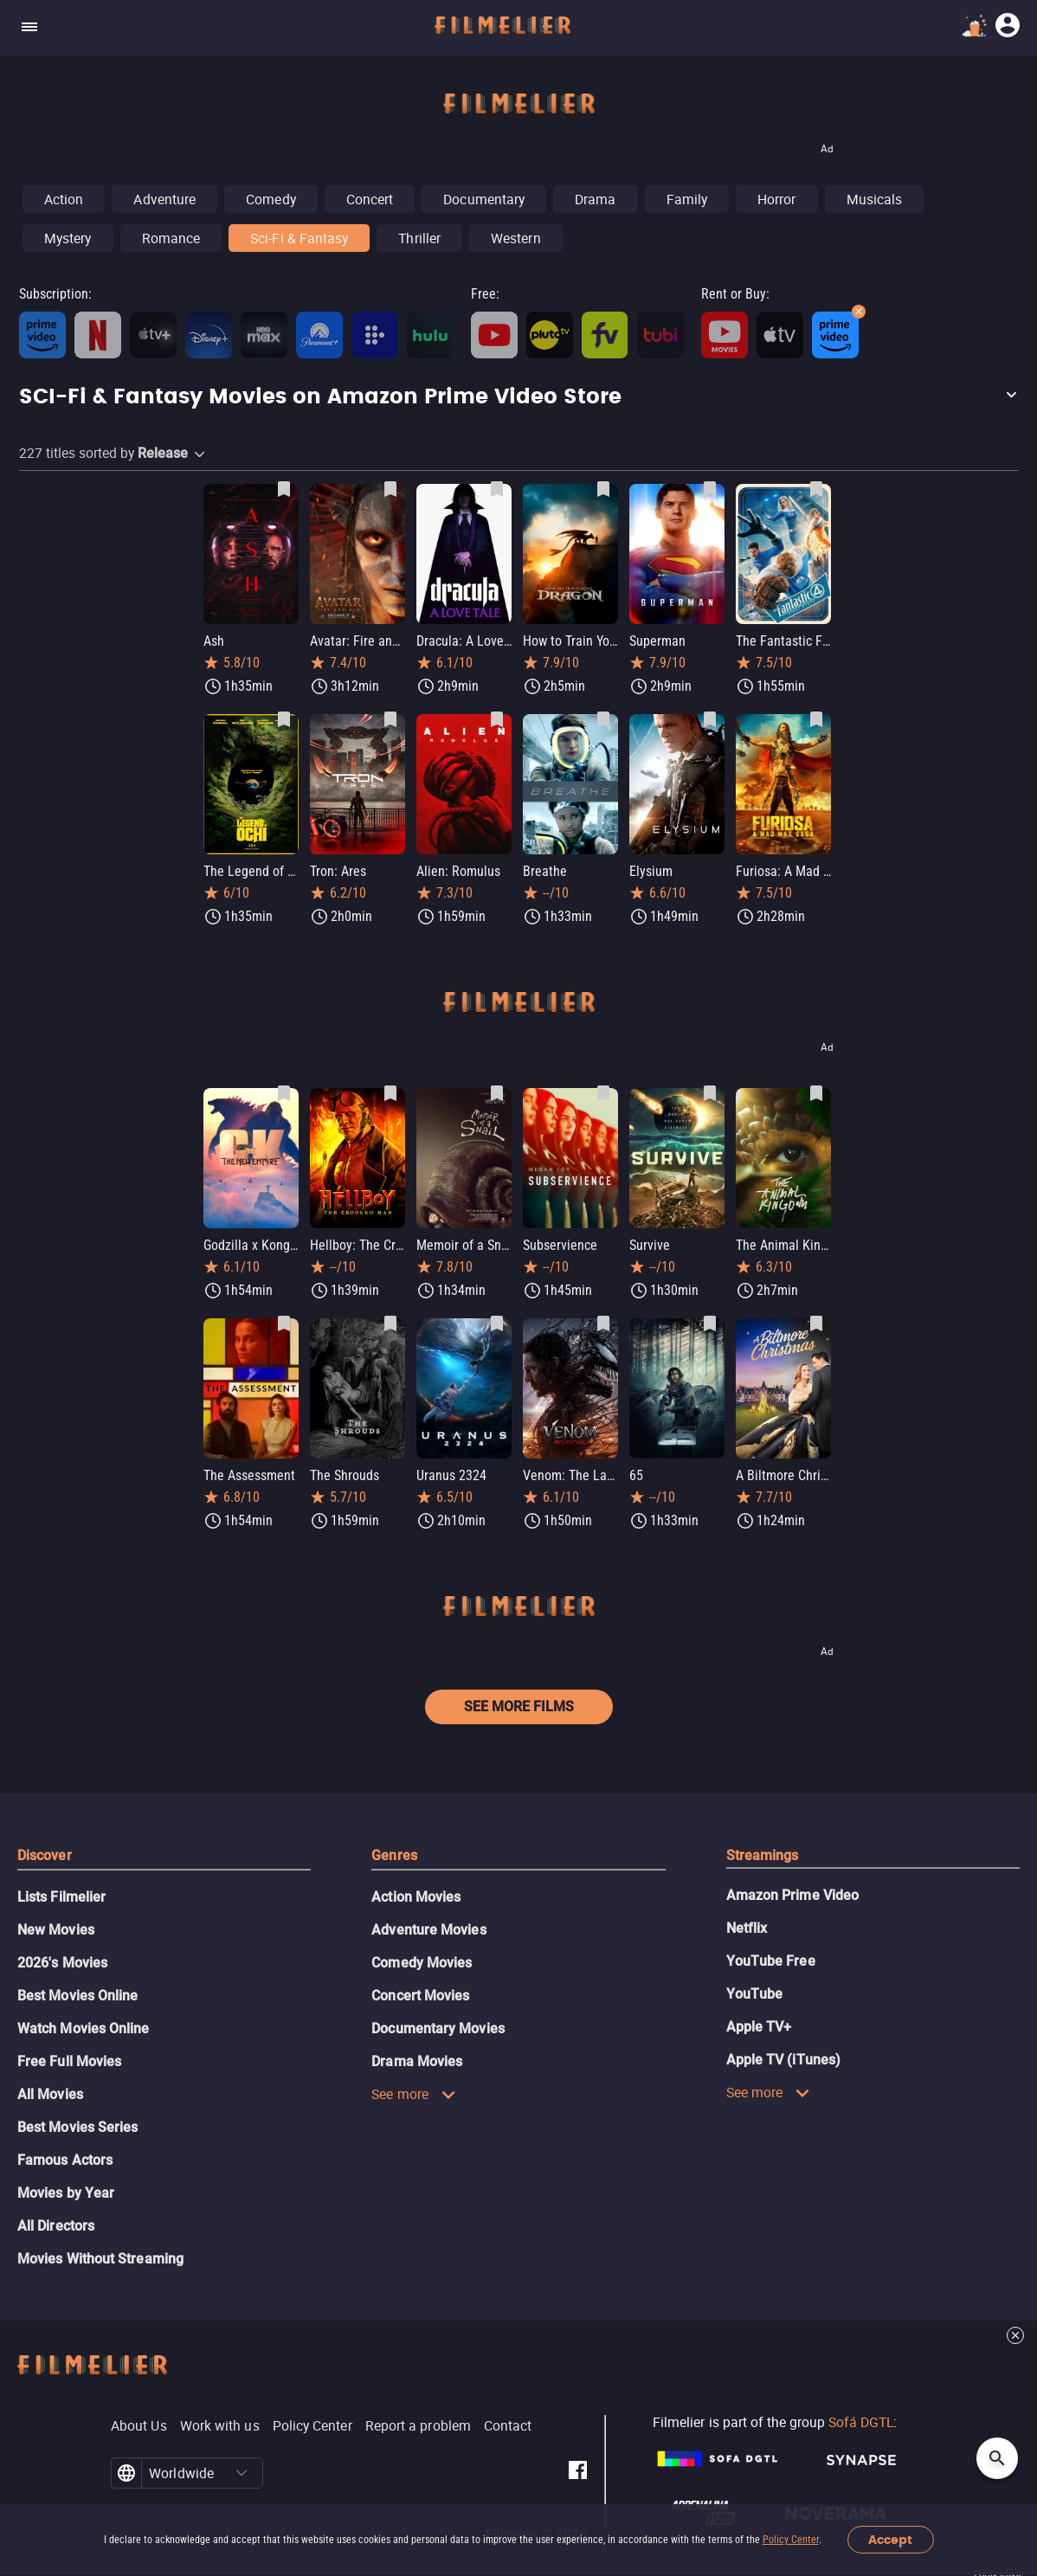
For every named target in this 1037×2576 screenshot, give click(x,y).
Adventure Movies (428, 1930)
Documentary (484, 199)
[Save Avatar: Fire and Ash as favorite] (390, 489)
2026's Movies (62, 1963)
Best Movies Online (77, 1995)
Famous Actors (65, 2160)
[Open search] (997, 2458)
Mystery (68, 238)
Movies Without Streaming (100, 2259)
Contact (508, 2425)
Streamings (762, 1855)
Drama (595, 199)
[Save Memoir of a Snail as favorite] (496, 1093)
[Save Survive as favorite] (709, 1093)
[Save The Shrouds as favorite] (390, 1323)
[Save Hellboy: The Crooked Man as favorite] (390, 1093)
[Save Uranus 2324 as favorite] (496, 1323)
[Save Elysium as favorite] (709, 719)
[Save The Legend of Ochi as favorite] (284, 719)
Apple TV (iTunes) (783, 2059)
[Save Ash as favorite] (284, 489)
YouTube (754, 1994)
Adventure (164, 199)
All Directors (55, 2226)
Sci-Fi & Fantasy (299, 238)
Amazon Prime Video (792, 1895)
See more (413, 2094)
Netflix (747, 1928)
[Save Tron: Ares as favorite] (390, 719)
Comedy (270, 199)
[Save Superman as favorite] (709, 489)
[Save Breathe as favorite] (603, 719)
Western (516, 238)
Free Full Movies (69, 2061)
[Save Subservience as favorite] (603, 1093)
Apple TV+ (759, 2027)
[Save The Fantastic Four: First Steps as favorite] (816, 489)
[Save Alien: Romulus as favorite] (496, 719)
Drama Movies (416, 2061)
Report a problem (418, 2425)
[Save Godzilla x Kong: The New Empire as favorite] (284, 1093)
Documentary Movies (437, 2028)
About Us (139, 2425)
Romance (171, 238)
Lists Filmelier (61, 1897)
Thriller (419, 238)
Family (687, 199)
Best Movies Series (77, 2127)
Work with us (220, 2425)
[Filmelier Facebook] (578, 2473)
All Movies (50, 2094)
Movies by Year (65, 2193)
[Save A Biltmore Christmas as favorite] (816, 1323)
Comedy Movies (421, 1963)
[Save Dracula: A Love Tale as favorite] (496, 489)
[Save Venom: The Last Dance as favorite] (603, 1323)
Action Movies (416, 1897)
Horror (776, 199)
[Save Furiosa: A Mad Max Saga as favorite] (816, 719)
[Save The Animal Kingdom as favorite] (816, 1093)
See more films (519, 1706)
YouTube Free (770, 1961)
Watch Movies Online (83, 2028)
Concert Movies (420, 1995)
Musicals (875, 199)
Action (63, 199)
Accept (890, 2540)
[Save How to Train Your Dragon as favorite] (603, 489)
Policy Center (791, 2540)
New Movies (55, 1930)
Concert (370, 199)
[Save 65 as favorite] (709, 1323)
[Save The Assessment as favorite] (284, 1323)
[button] (518, 397)
